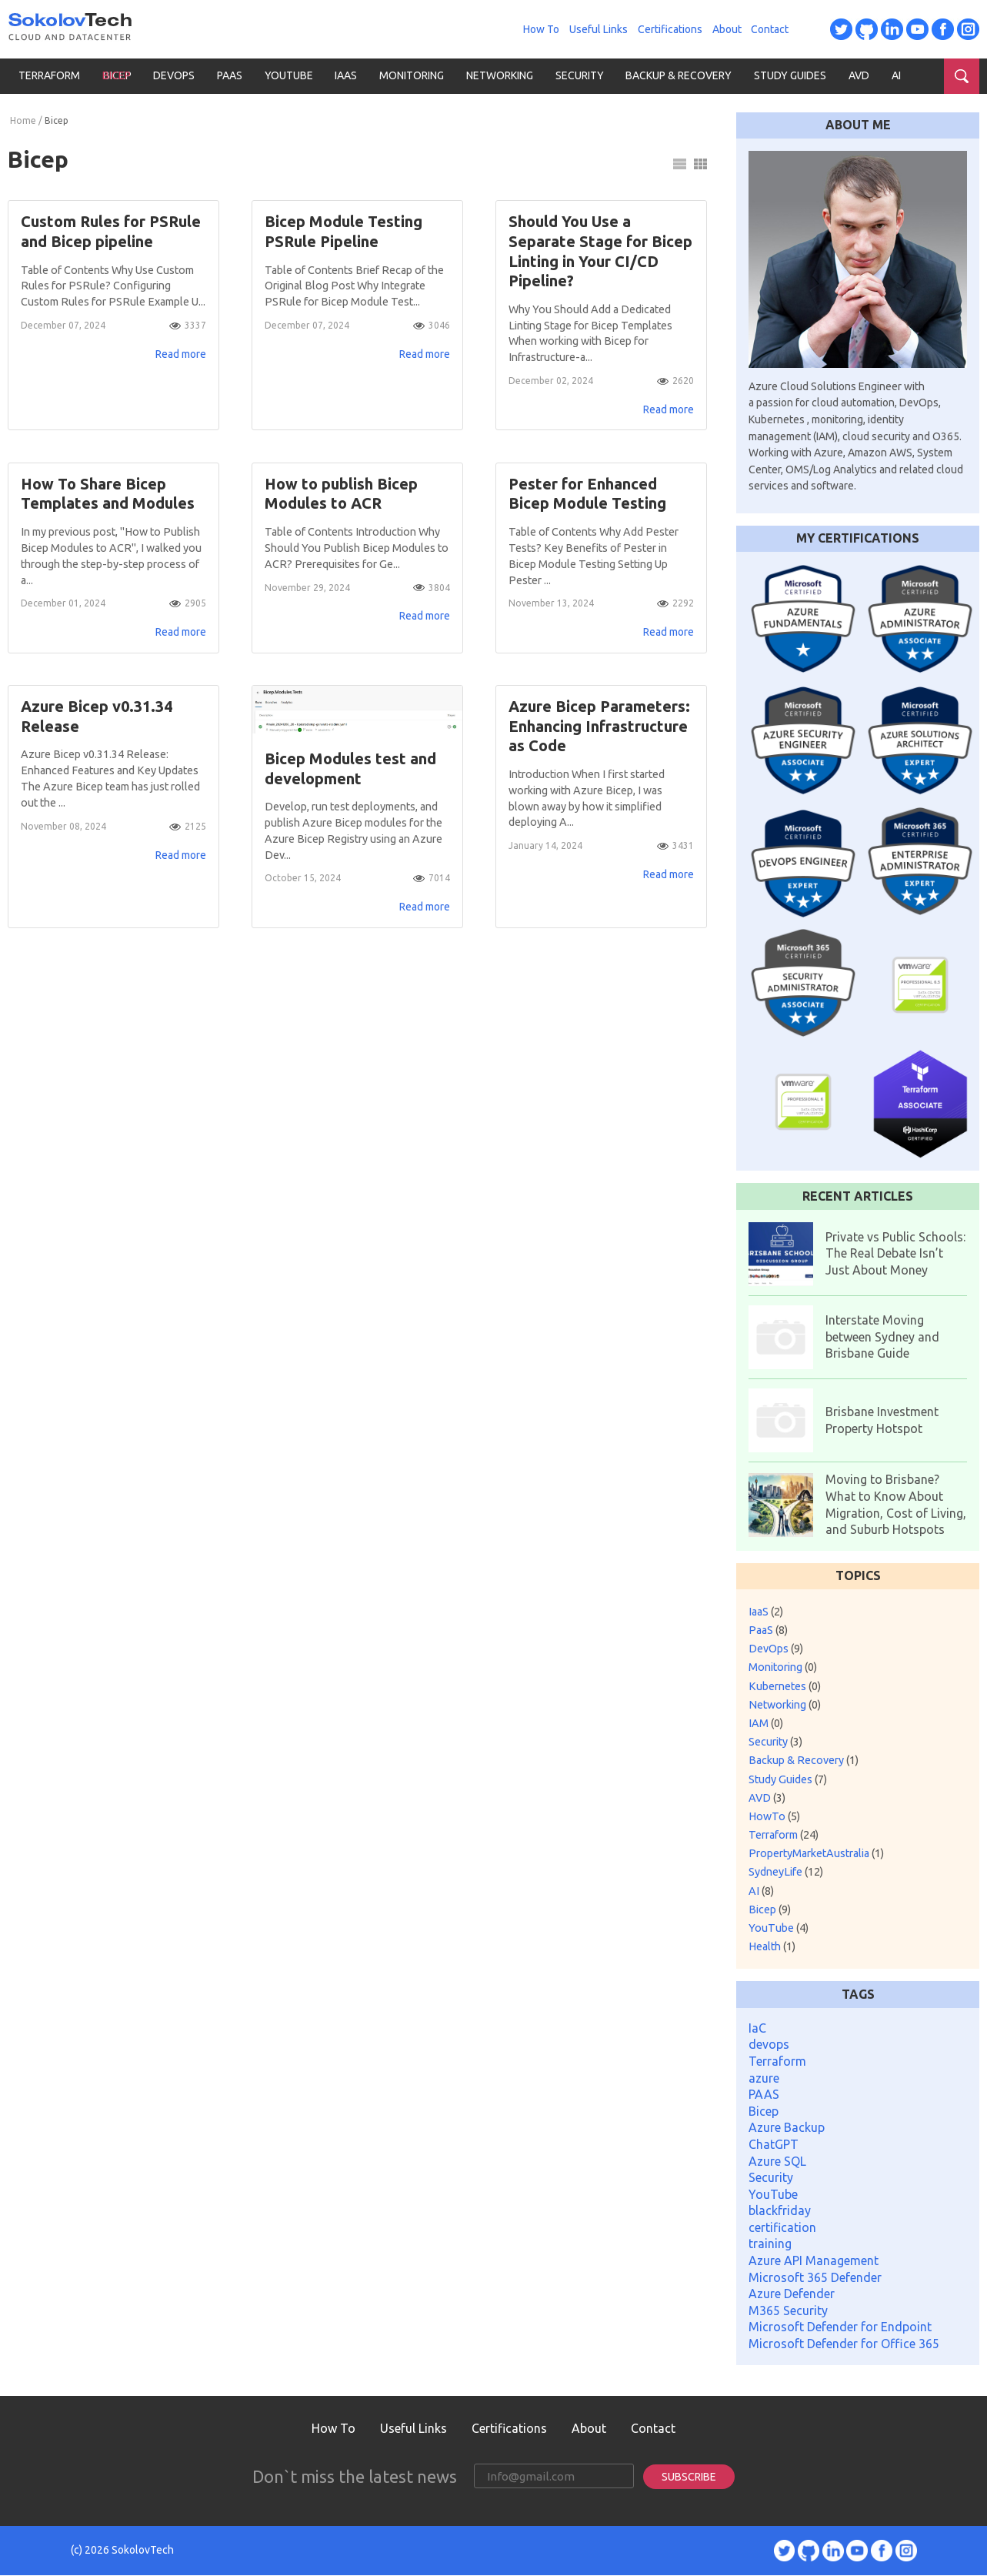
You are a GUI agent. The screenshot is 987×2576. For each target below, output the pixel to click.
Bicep (116, 75)
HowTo (774, 1816)
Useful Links (598, 29)
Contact (770, 29)
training (770, 2243)
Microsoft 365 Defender (815, 2277)
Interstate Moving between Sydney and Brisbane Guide (882, 1336)
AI (896, 75)
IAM (766, 1723)
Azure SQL (777, 2161)
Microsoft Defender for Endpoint (840, 2327)
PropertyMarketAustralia (816, 1853)
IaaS (346, 75)
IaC (757, 2028)
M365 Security (788, 2310)
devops (769, 2044)
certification (782, 2227)
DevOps (174, 75)
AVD (859, 75)
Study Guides (790, 75)
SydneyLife (786, 1872)
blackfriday (780, 2210)
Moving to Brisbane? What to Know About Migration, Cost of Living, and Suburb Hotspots (895, 1504)
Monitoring (411, 75)
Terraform (49, 75)
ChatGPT (774, 2144)
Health (772, 1946)
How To (541, 29)
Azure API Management (814, 2260)
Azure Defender (792, 2293)
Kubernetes (785, 1686)
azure (764, 2078)
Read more (180, 357)
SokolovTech (143, 2550)
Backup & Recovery (678, 75)
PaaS (229, 75)
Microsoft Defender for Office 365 (844, 2343)
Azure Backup (787, 2127)
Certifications (670, 29)
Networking (499, 75)
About (727, 29)
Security (579, 75)
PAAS (764, 2094)
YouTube (289, 75)
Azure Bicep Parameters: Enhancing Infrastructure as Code (599, 735)
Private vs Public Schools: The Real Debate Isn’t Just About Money (895, 1253)
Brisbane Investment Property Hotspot (882, 1420)
